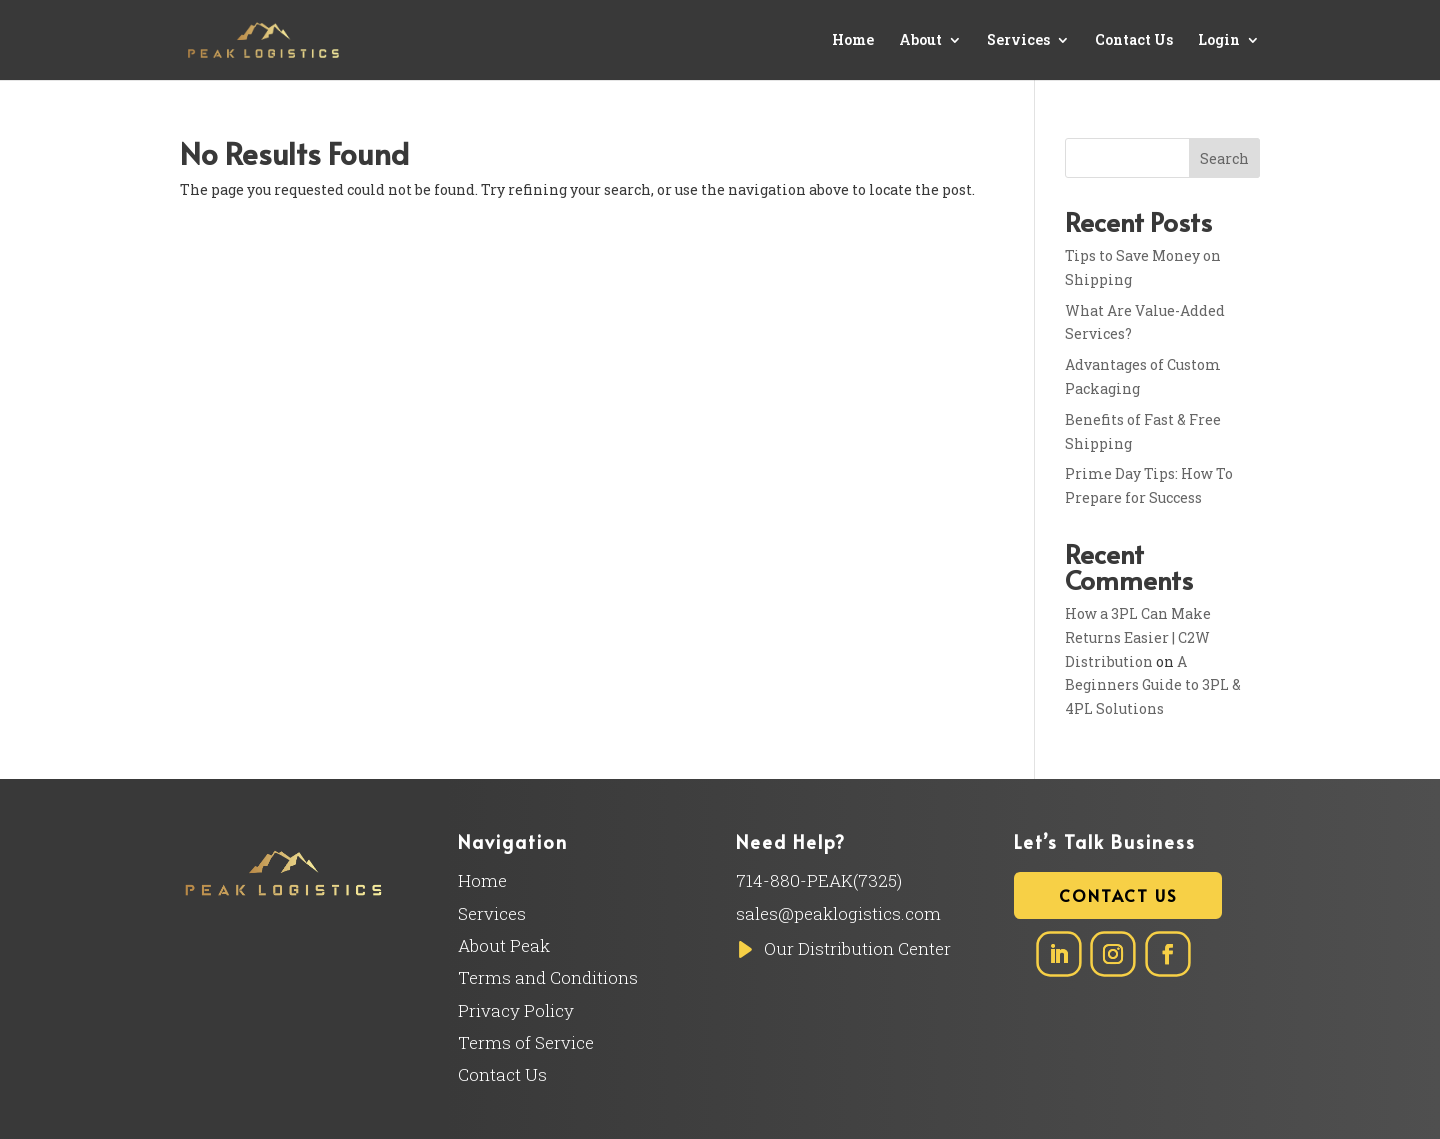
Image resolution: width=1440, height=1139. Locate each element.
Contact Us (1134, 41)
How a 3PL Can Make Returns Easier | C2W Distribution (1138, 637)
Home (853, 41)
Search (1224, 158)
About (920, 41)
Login (1219, 41)
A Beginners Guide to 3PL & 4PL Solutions (1153, 685)
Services (1018, 41)
